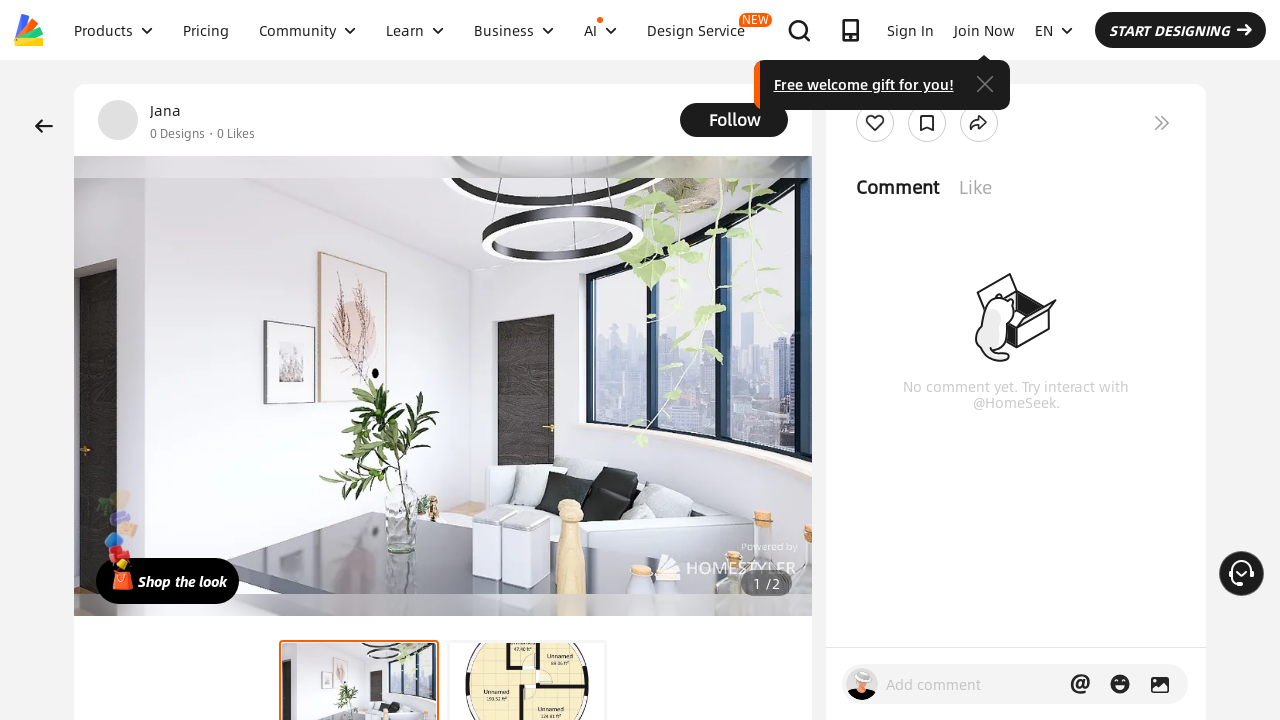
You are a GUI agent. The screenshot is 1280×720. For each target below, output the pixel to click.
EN (1054, 30)
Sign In (910, 30)
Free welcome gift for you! (864, 84)
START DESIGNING (1180, 30)
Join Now (984, 30)
